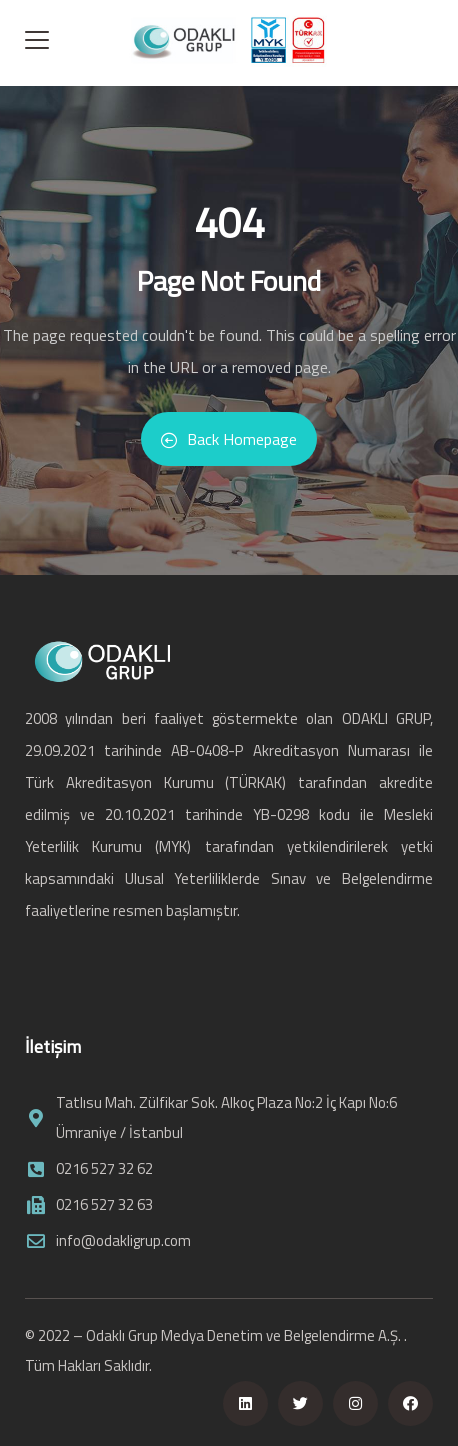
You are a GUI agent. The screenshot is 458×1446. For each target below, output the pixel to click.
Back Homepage (229, 439)
